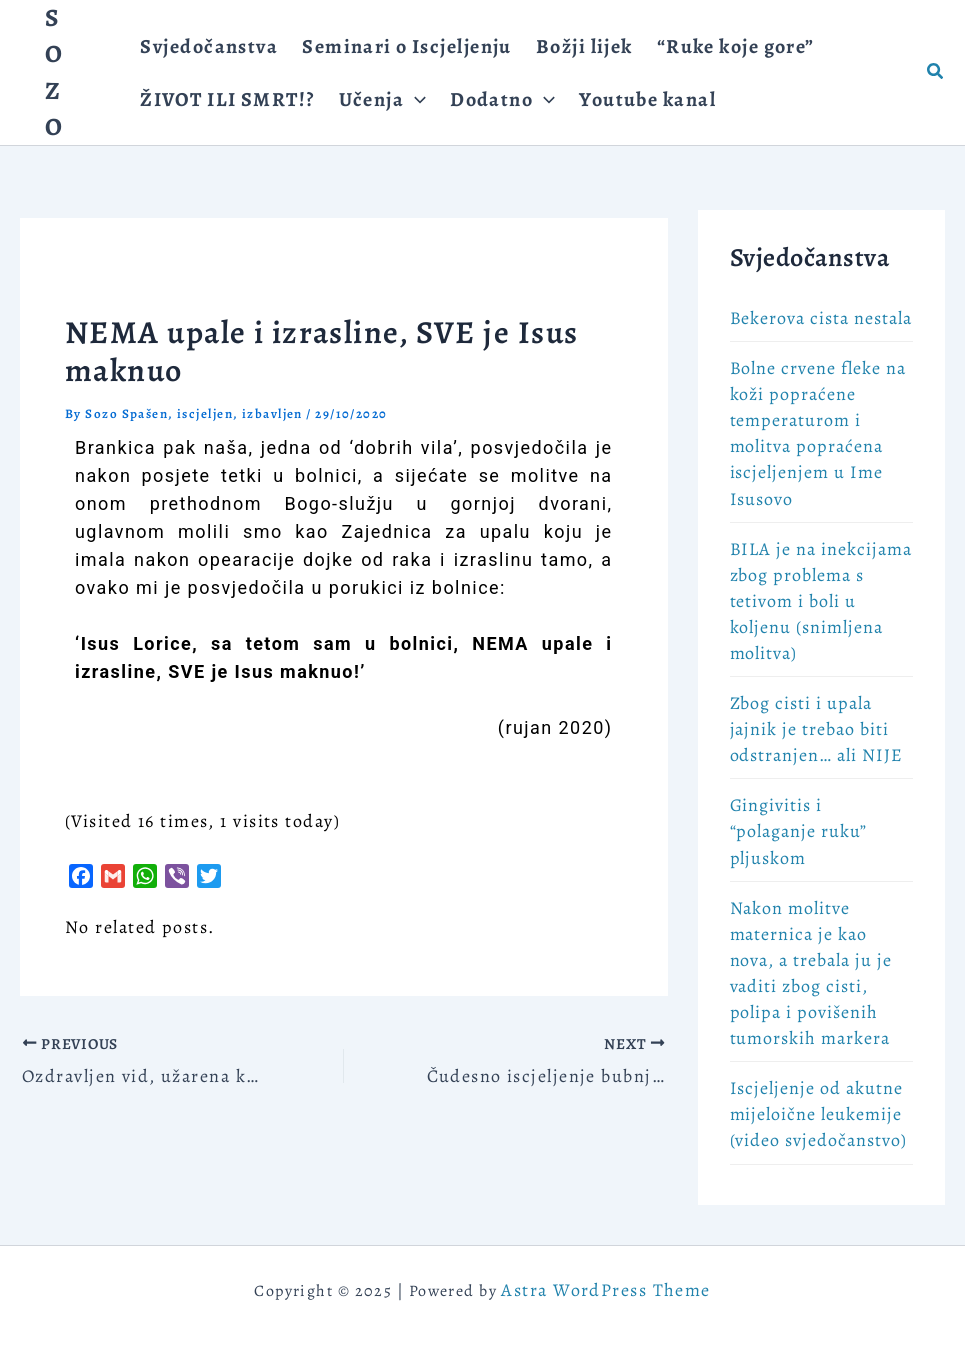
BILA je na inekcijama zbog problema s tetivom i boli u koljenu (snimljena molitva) (821, 601)
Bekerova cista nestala (821, 318)
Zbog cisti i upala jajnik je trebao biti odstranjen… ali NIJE (816, 729)
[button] (936, 72)
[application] (415, 99)
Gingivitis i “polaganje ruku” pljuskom (798, 831)
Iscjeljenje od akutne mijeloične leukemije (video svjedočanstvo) (818, 1114)
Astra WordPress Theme (605, 1290)
